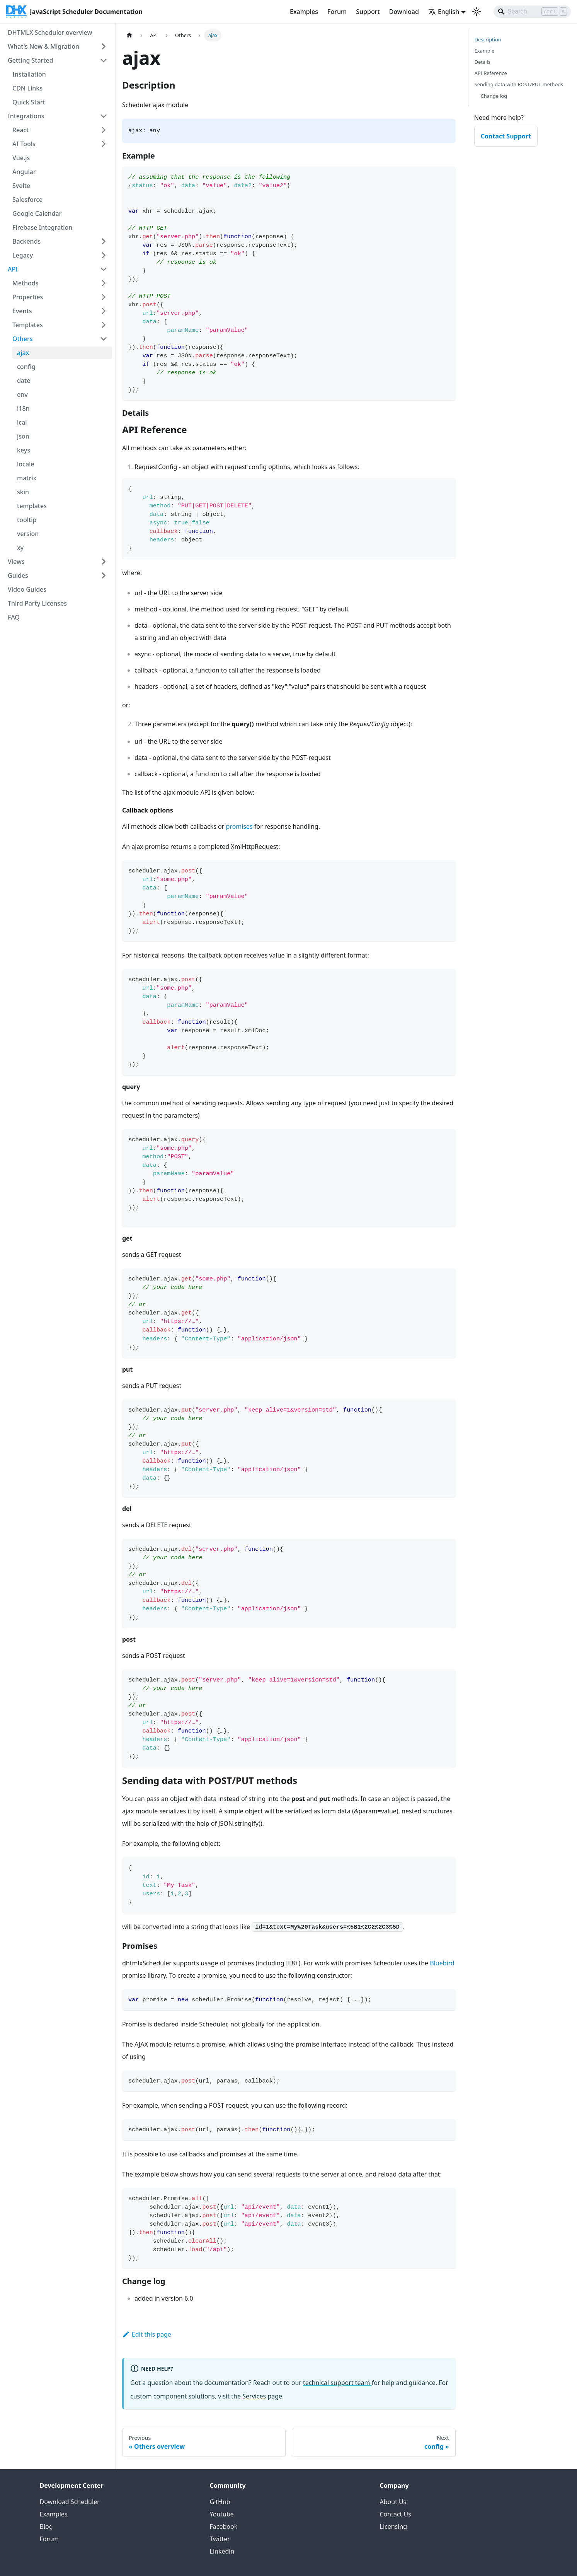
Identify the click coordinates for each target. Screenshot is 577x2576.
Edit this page (146, 2334)
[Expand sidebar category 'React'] (103, 130)
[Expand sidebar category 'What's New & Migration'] (103, 46)
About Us (393, 2501)
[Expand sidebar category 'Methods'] (103, 283)
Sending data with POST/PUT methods (519, 84)
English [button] (443, 11)
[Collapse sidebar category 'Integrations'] (103, 116)
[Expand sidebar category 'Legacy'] (103, 255)
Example (484, 50)
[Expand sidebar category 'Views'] (103, 561)
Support (368, 11)
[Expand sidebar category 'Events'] (103, 311)
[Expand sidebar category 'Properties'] (103, 297)
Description (488, 39)
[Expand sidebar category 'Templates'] (103, 325)
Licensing (393, 2526)
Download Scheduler (70, 2501)
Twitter (220, 2539)
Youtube (222, 2514)
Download (404, 11)
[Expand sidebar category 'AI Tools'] (103, 144)
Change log (494, 95)
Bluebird (442, 1963)
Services (254, 2396)
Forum (337, 11)
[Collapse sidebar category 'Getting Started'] (103, 60)
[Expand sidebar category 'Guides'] (103, 575)
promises (239, 826)
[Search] (532, 11)
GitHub (220, 2501)
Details (482, 61)
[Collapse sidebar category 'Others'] (103, 339)
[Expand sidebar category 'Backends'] (103, 241)
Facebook (224, 2526)
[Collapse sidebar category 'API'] (103, 269)
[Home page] (129, 35)
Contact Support (506, 136)
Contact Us (395, 2514)
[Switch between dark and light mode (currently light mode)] (476, 11)
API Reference (491, 73)
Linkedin (222, 2551)
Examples (304, 11)
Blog (46, 2526)
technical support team (337, 2382)
